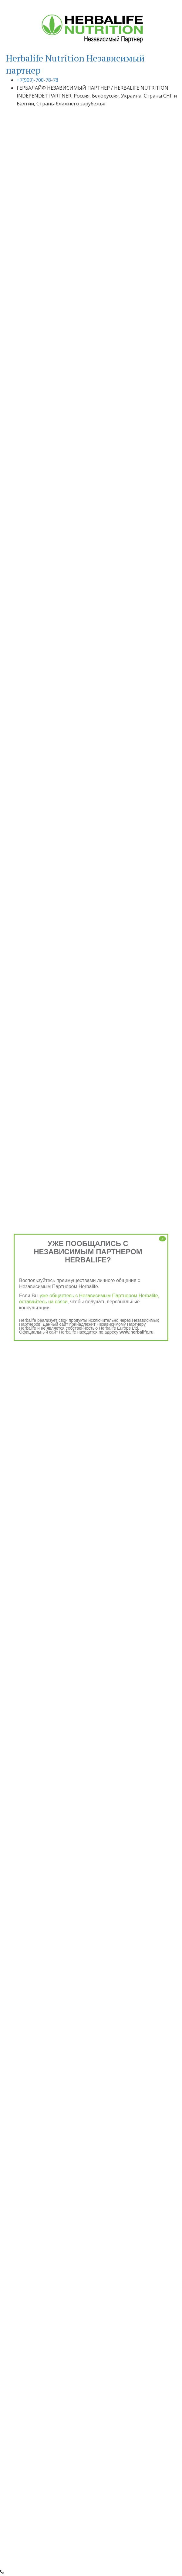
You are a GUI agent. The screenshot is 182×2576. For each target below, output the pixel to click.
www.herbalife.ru (136, 1331)
